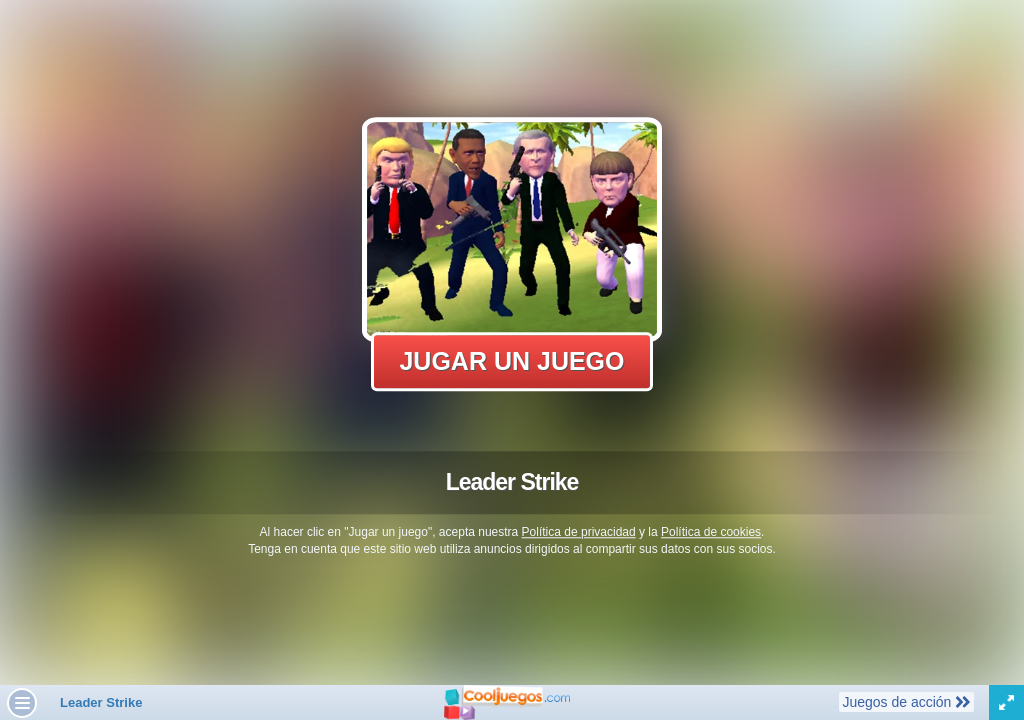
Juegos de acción (906, 701)
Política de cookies (711, 532)
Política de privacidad (579, 532)
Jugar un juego (511, 361)
